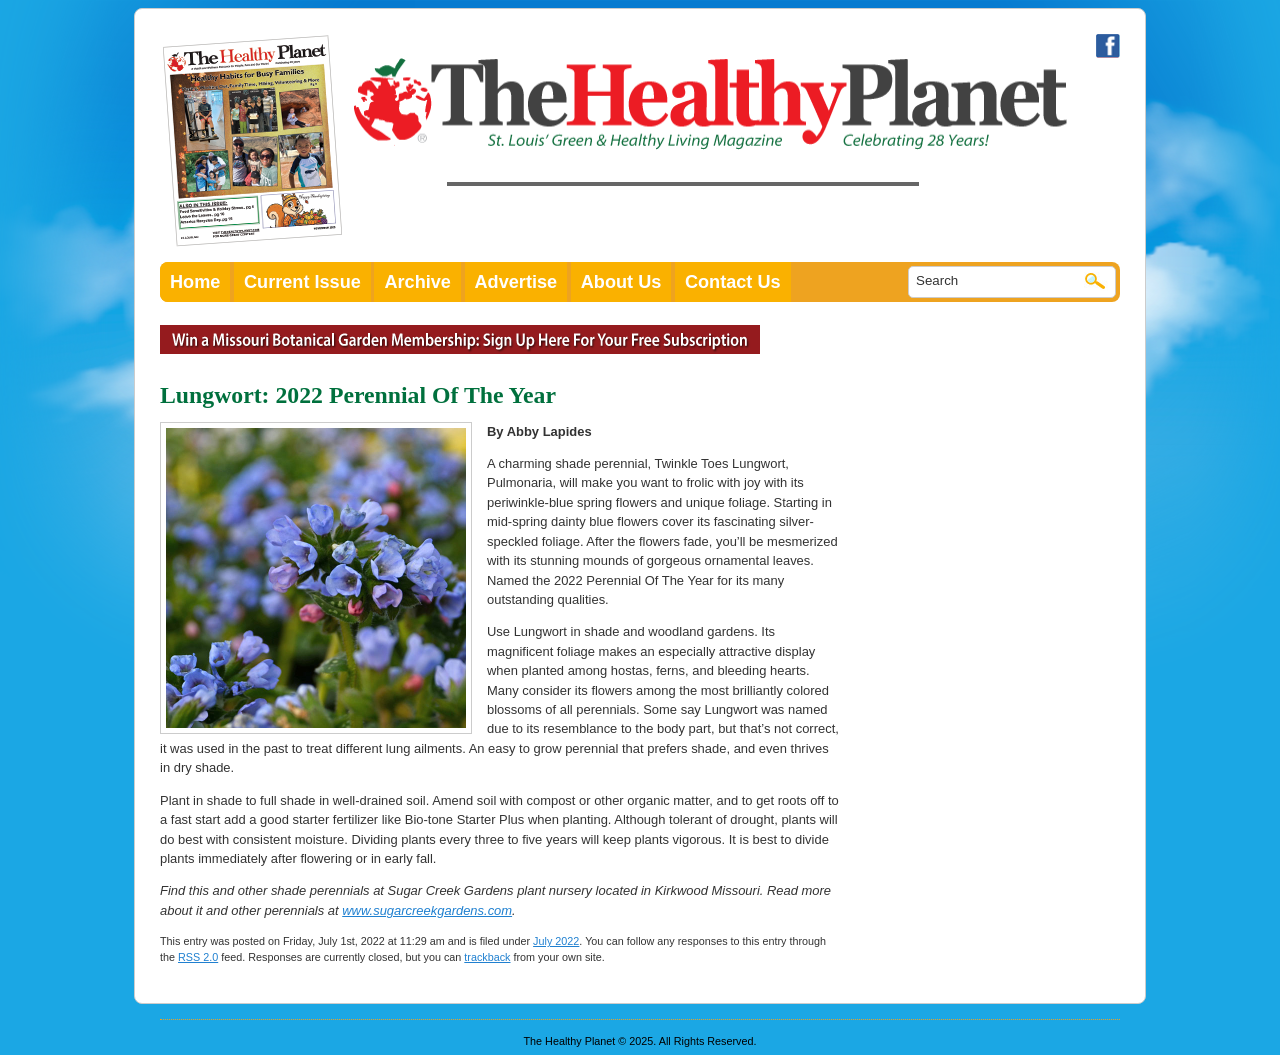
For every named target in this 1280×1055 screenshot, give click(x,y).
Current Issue (302, 282)
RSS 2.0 (198, 957)
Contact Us (733, 282)
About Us (621, 282)
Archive (417, 282)
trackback (487, 957)
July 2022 (556, 941)
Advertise (516, 282)
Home (195, 282)
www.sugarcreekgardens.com (427, 910)
